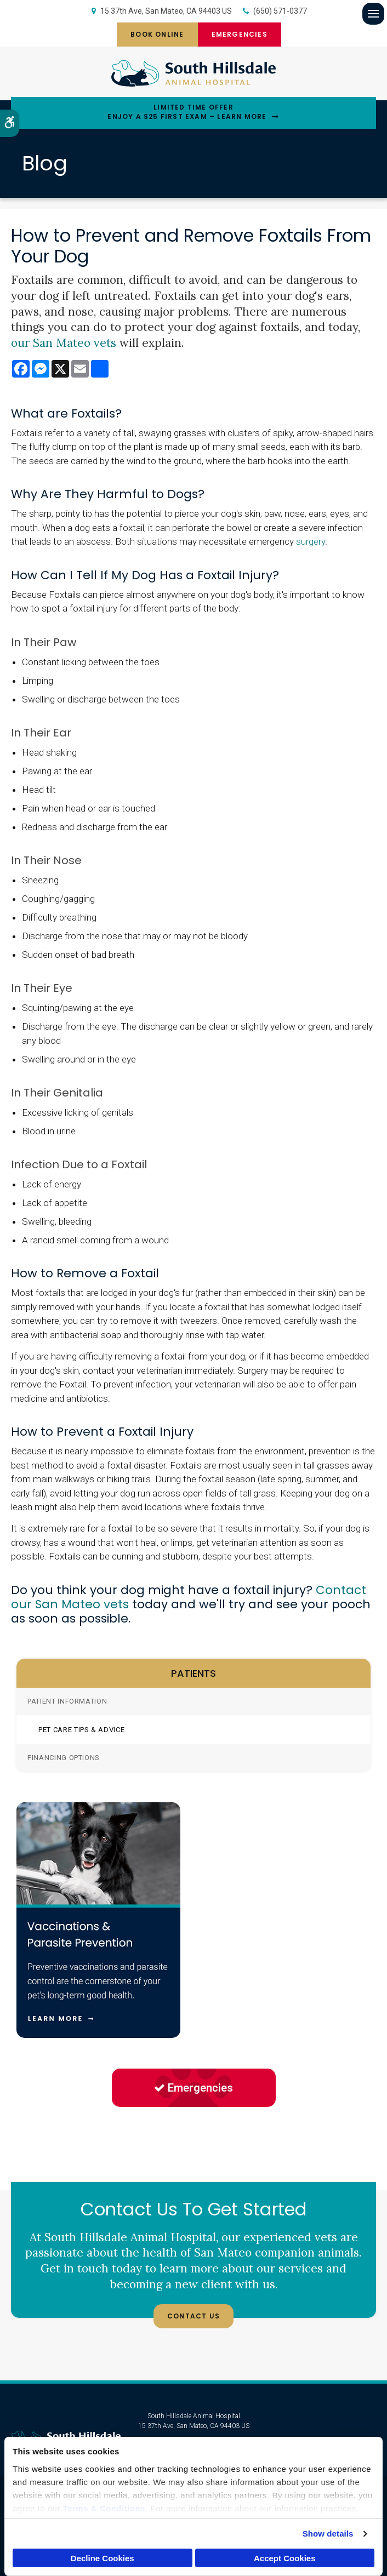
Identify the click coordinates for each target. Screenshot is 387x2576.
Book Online (157, 34)
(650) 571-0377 (280, 11)
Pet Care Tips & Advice (81, 1730)
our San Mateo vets (63, 342)
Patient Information (67, 1701)
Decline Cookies (102, 2558)
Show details (328, 2533)
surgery (310, 541)
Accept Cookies (285, 2558)
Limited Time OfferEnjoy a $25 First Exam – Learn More (186, 112)
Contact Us (193, 2316)
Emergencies (240, 34)
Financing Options (63, 1757)
